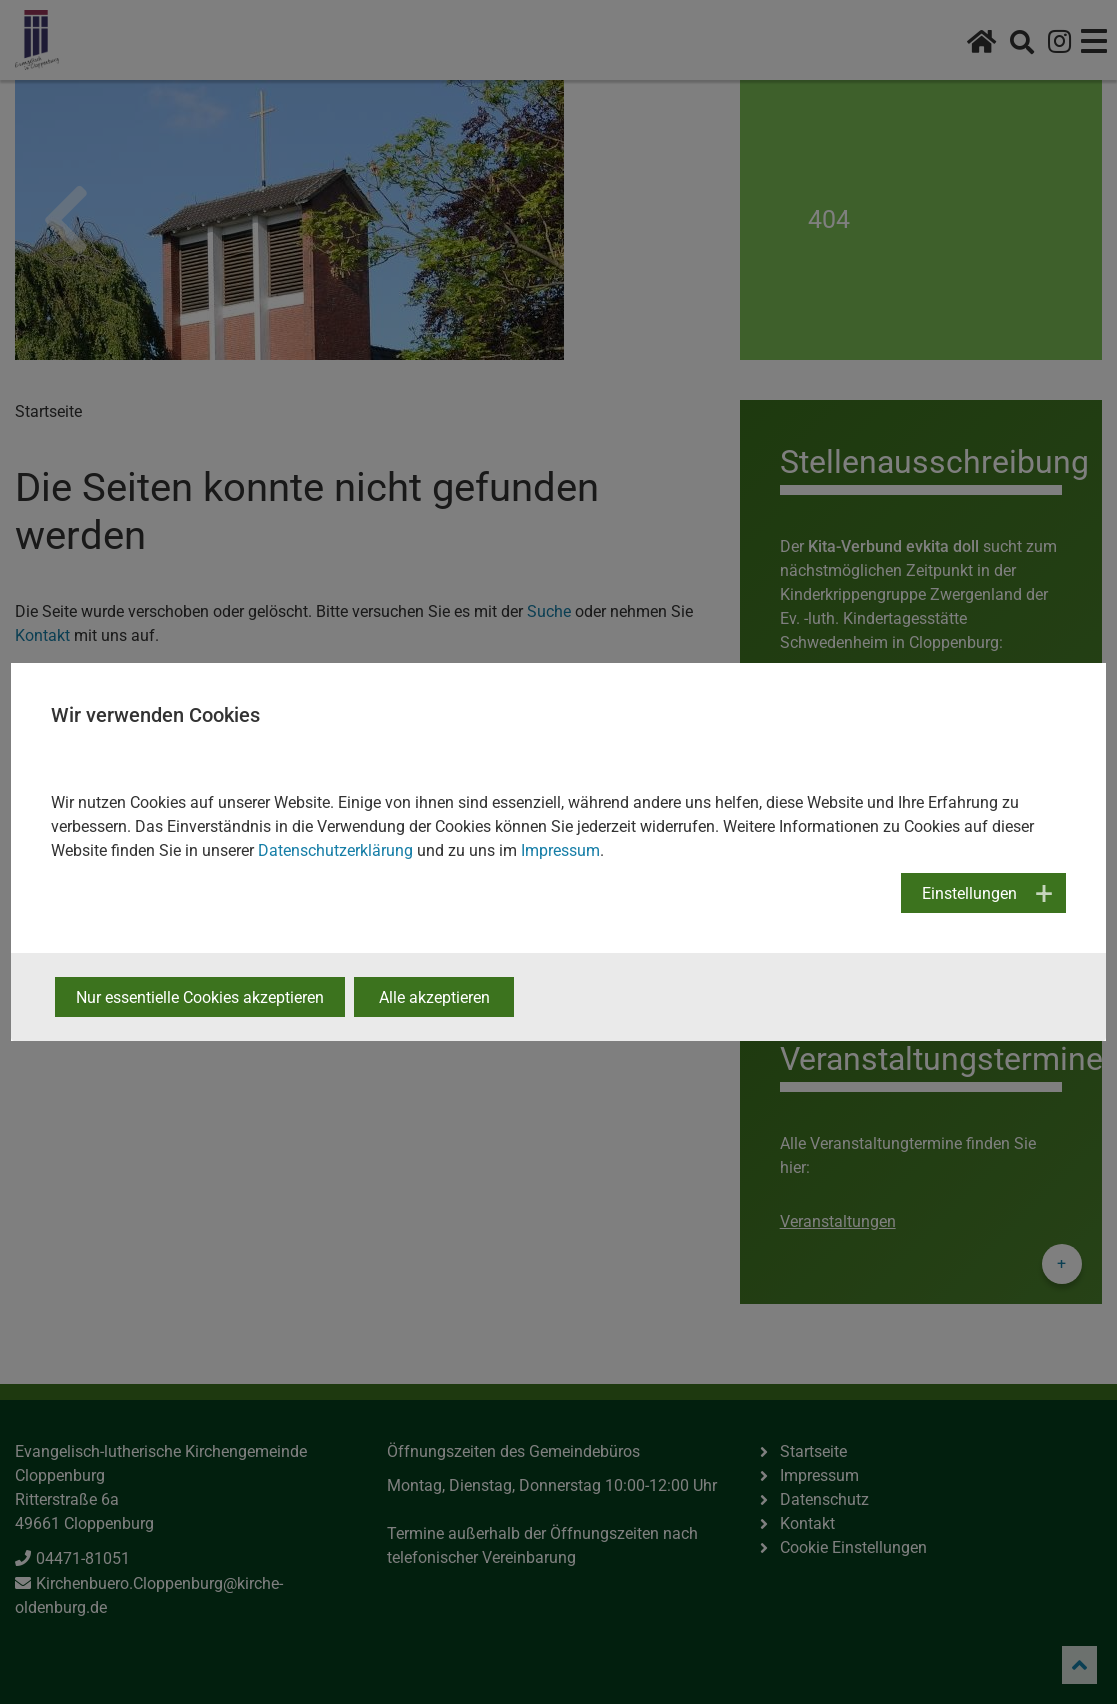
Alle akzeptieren (434, 997)
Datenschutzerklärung (335, 850)
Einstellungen (969, 893)
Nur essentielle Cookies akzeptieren (200, 997)
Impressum (560, 850)
